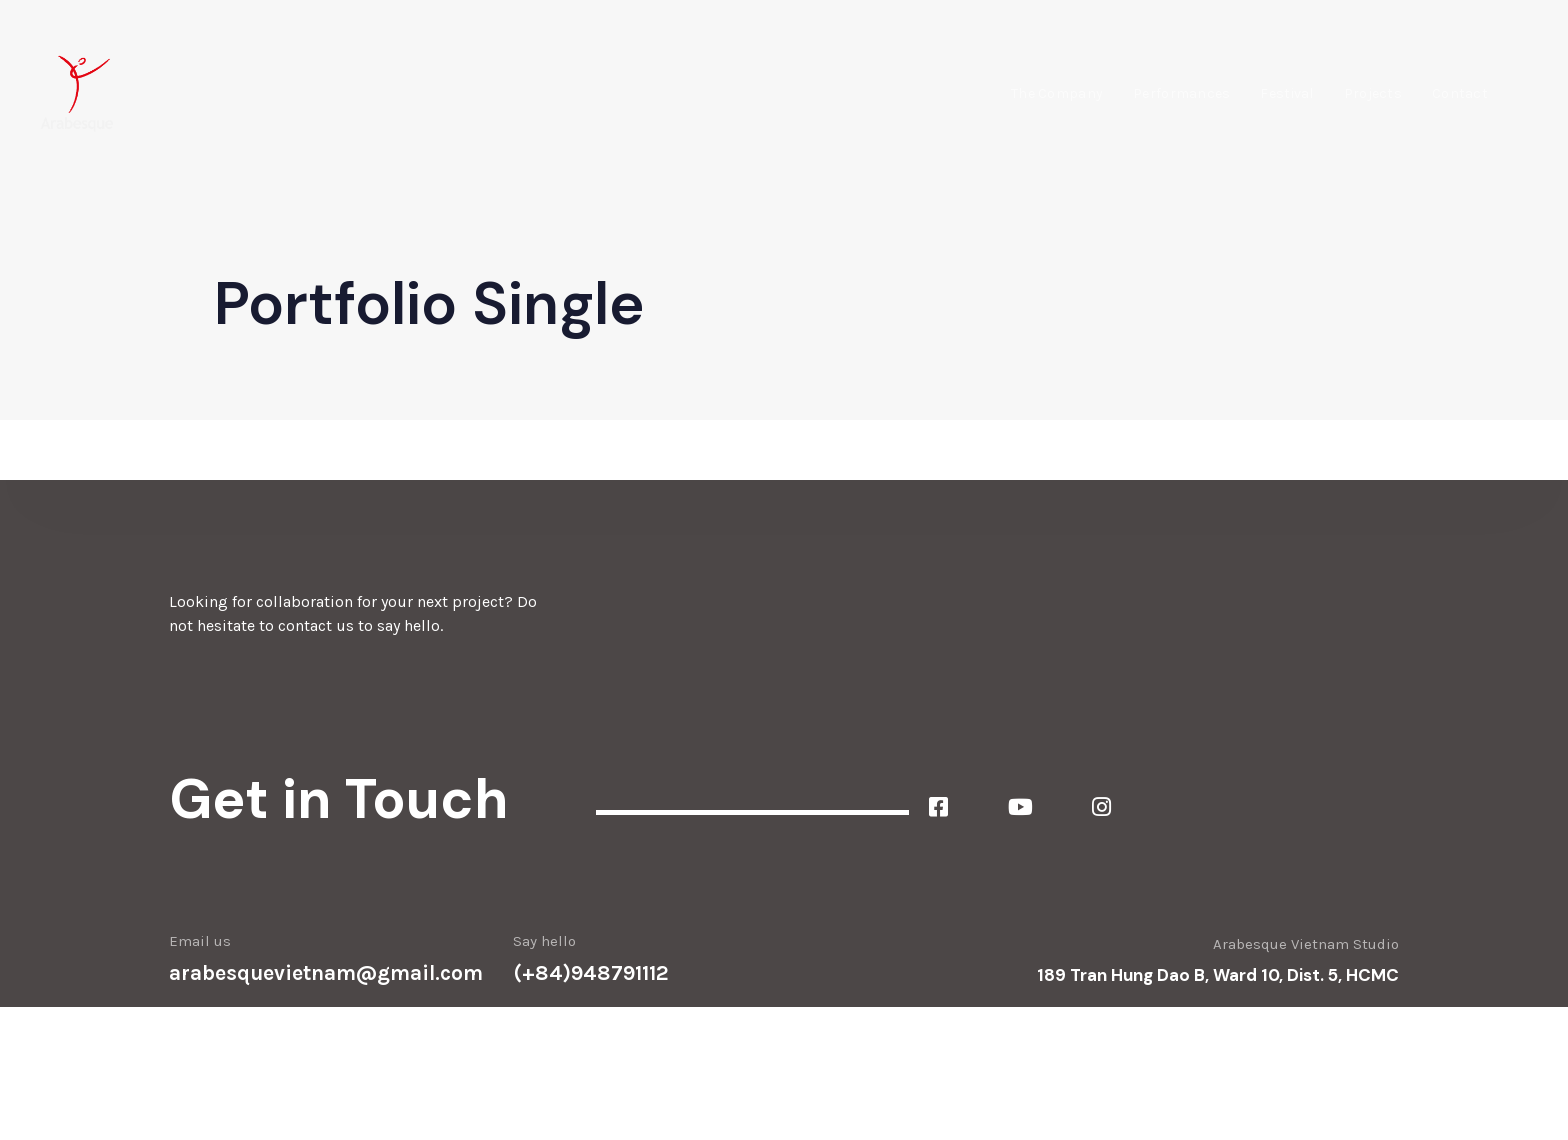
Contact (1460, 93)
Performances (1181, 93)
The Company (1057, 93)
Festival (1286, 93)
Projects (1373, 93)
